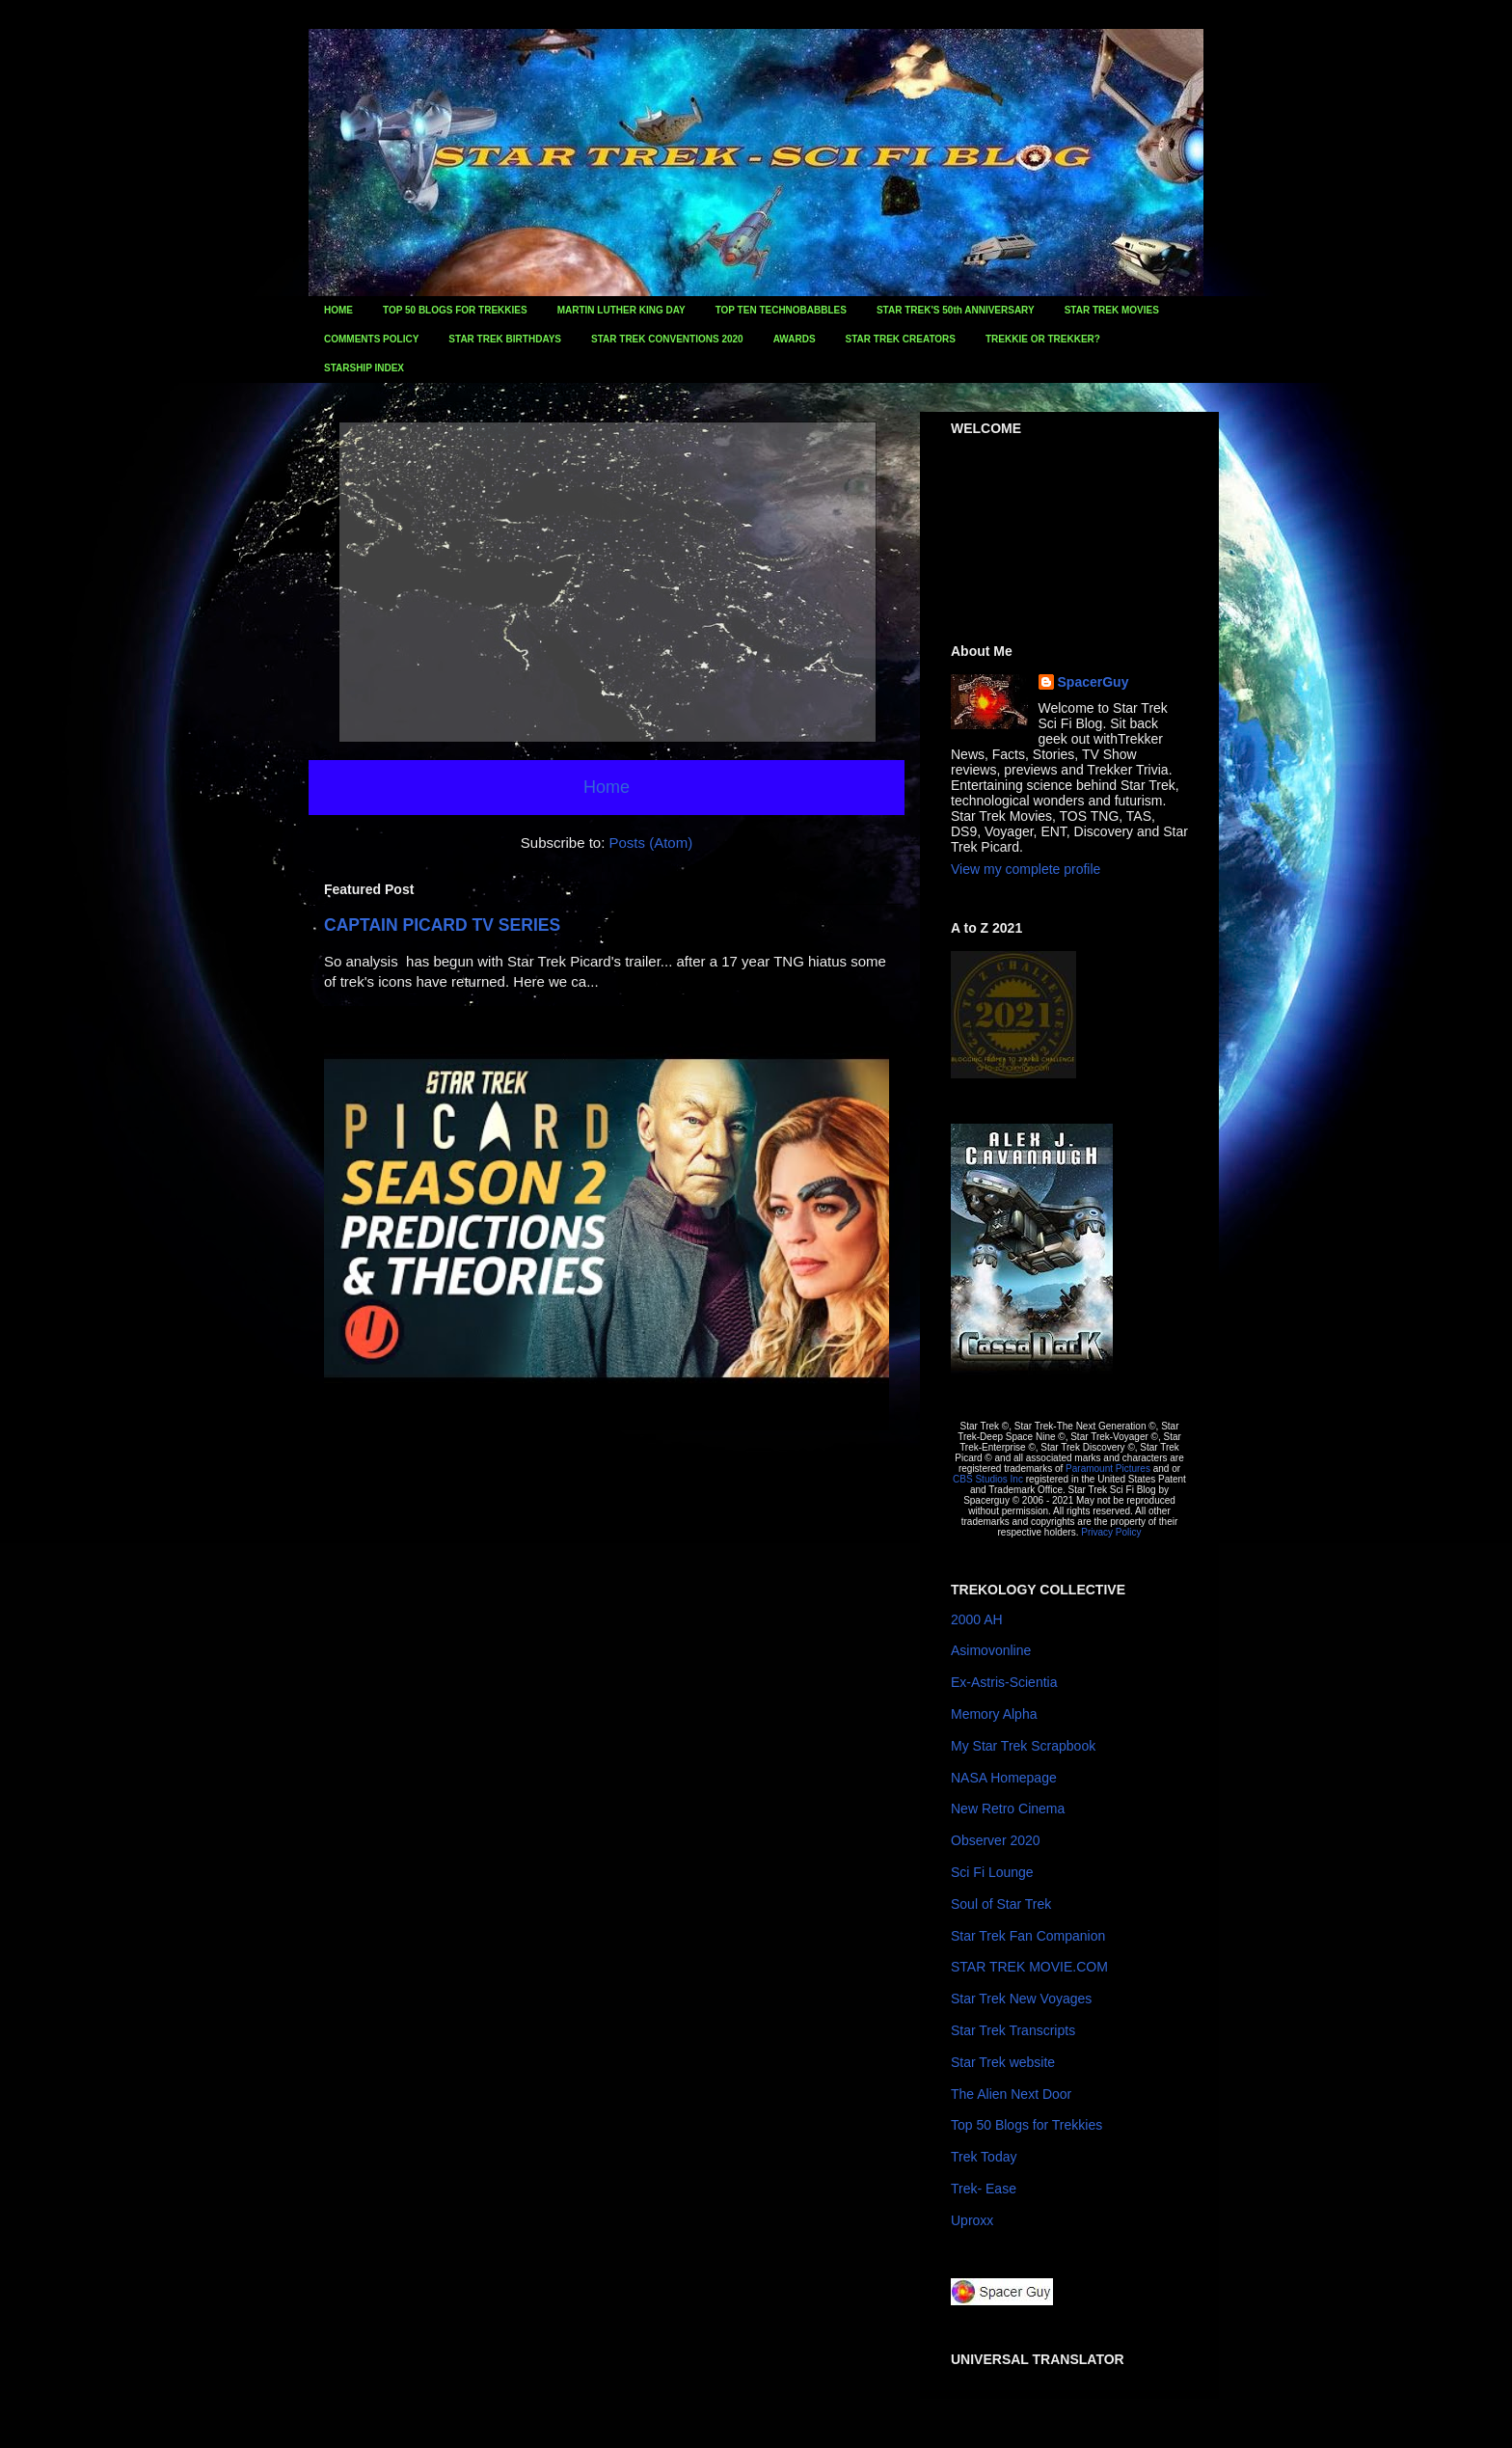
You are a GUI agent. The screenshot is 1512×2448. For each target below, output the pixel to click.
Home (606, 787)
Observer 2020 (995, 1840)
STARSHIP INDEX (364, 368)
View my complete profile (1025, 869)
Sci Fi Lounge (992, 1872)
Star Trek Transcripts (1013, 2030)
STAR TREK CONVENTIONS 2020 (667, 339)
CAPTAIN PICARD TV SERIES (442, 925)
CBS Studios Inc (988, 1479)
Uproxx (972, 2220)
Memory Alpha (994, 1714)
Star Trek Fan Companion (1028, 1936)
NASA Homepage (1004, 1777)
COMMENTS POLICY (371, 339)
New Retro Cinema (1008, 1808)
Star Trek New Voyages (1021, 1998)
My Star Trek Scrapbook (1023, 1746)
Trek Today (983, 2156)
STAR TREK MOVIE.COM (1029, 1966)
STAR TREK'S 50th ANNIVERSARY (956, 310)
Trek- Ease (983, 2188)
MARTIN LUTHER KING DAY (621, 310)
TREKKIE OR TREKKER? (1043, 339)
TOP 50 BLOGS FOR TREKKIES (455, 310)
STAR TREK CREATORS (901, 339)
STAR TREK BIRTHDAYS (504, 339)
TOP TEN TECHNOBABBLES (781, 310)
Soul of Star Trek (1001, 1904)
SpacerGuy (1093, 682)
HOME (338, 310)
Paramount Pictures (1108, 1468)
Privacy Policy (1111, 1532)
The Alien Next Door (1011, 2094)
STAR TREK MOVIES (1112, 310)
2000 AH (977, 1619)
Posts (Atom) (651, 842)
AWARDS (794, 339)
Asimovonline (991, 1650)
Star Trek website (1003, 2062)
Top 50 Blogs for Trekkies (1026, 2125)
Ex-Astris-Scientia (1004, 1682)
